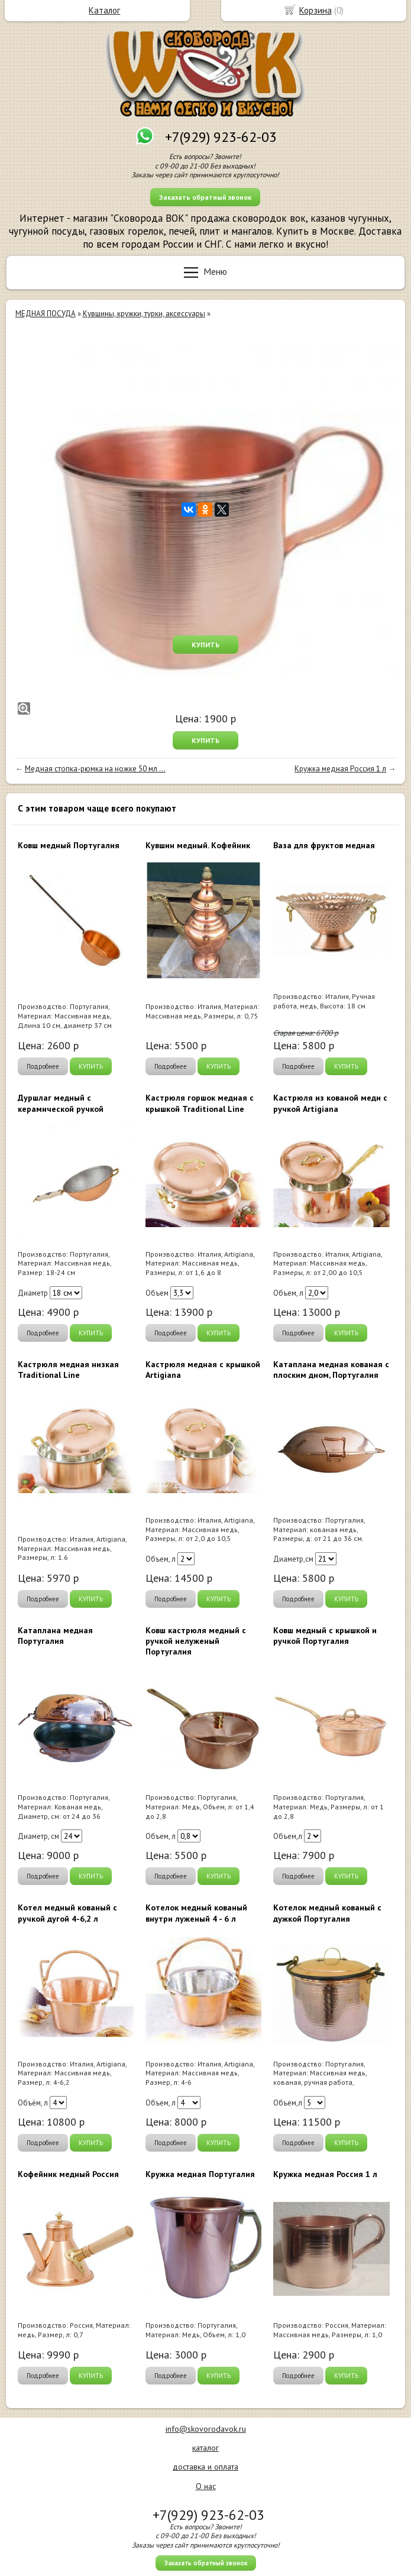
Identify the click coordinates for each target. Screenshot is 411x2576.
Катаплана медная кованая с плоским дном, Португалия (331, 1369)
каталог (205, 2447)
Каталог (104, 10)
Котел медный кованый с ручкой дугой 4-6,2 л (67, 1912)
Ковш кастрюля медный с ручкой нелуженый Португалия (195, 1641)
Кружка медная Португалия (200, 2174)
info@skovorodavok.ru (206, 2428)
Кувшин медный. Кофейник (197, 845)
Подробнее (43, 1066)
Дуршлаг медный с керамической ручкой (60, 1103)
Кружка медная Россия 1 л (340, 769)
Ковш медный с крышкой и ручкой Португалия (325, 1635)
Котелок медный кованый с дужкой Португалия (327, 1912)
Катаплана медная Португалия (55, 1635)
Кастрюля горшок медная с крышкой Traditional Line (199, 1103)
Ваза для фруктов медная (324, 845)
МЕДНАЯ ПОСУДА (45, 314)
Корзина (315, 10)
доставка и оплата (205, 2466)
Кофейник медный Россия (68, 2174)
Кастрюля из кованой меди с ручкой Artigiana (330, 1103)
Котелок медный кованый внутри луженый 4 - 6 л (196, 1912)
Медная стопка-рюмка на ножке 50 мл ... (95, 769)
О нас (206, 2486)
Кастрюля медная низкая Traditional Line (68, 1369)
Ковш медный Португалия (68, 845)
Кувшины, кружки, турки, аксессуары (144, 314)
